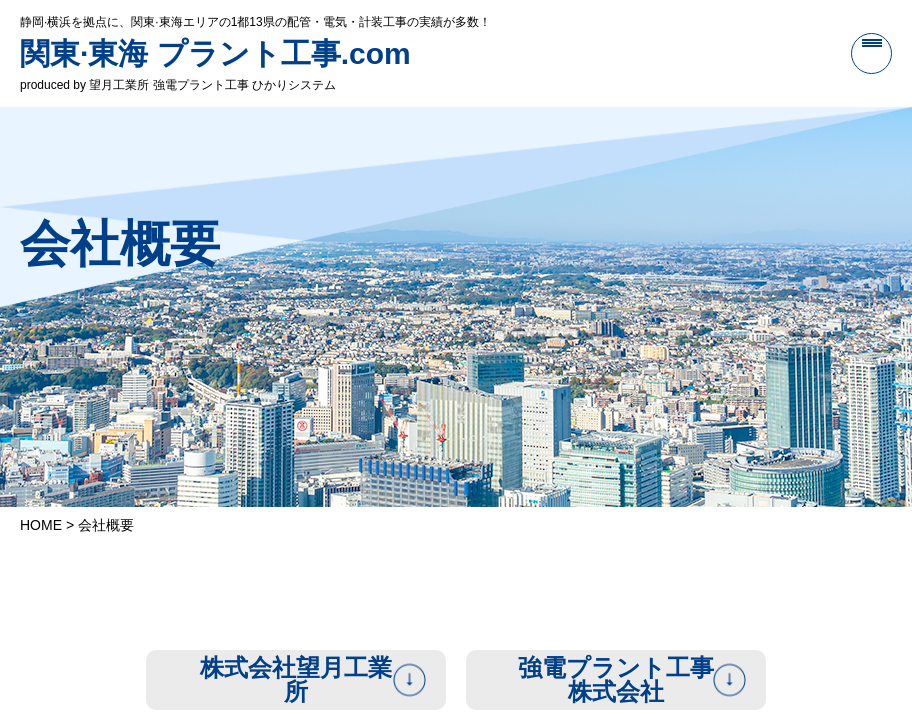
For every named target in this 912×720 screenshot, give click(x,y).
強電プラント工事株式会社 (616, 680)
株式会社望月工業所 (296, 680)
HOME (41, 525)
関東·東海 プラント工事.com (215, 53)
